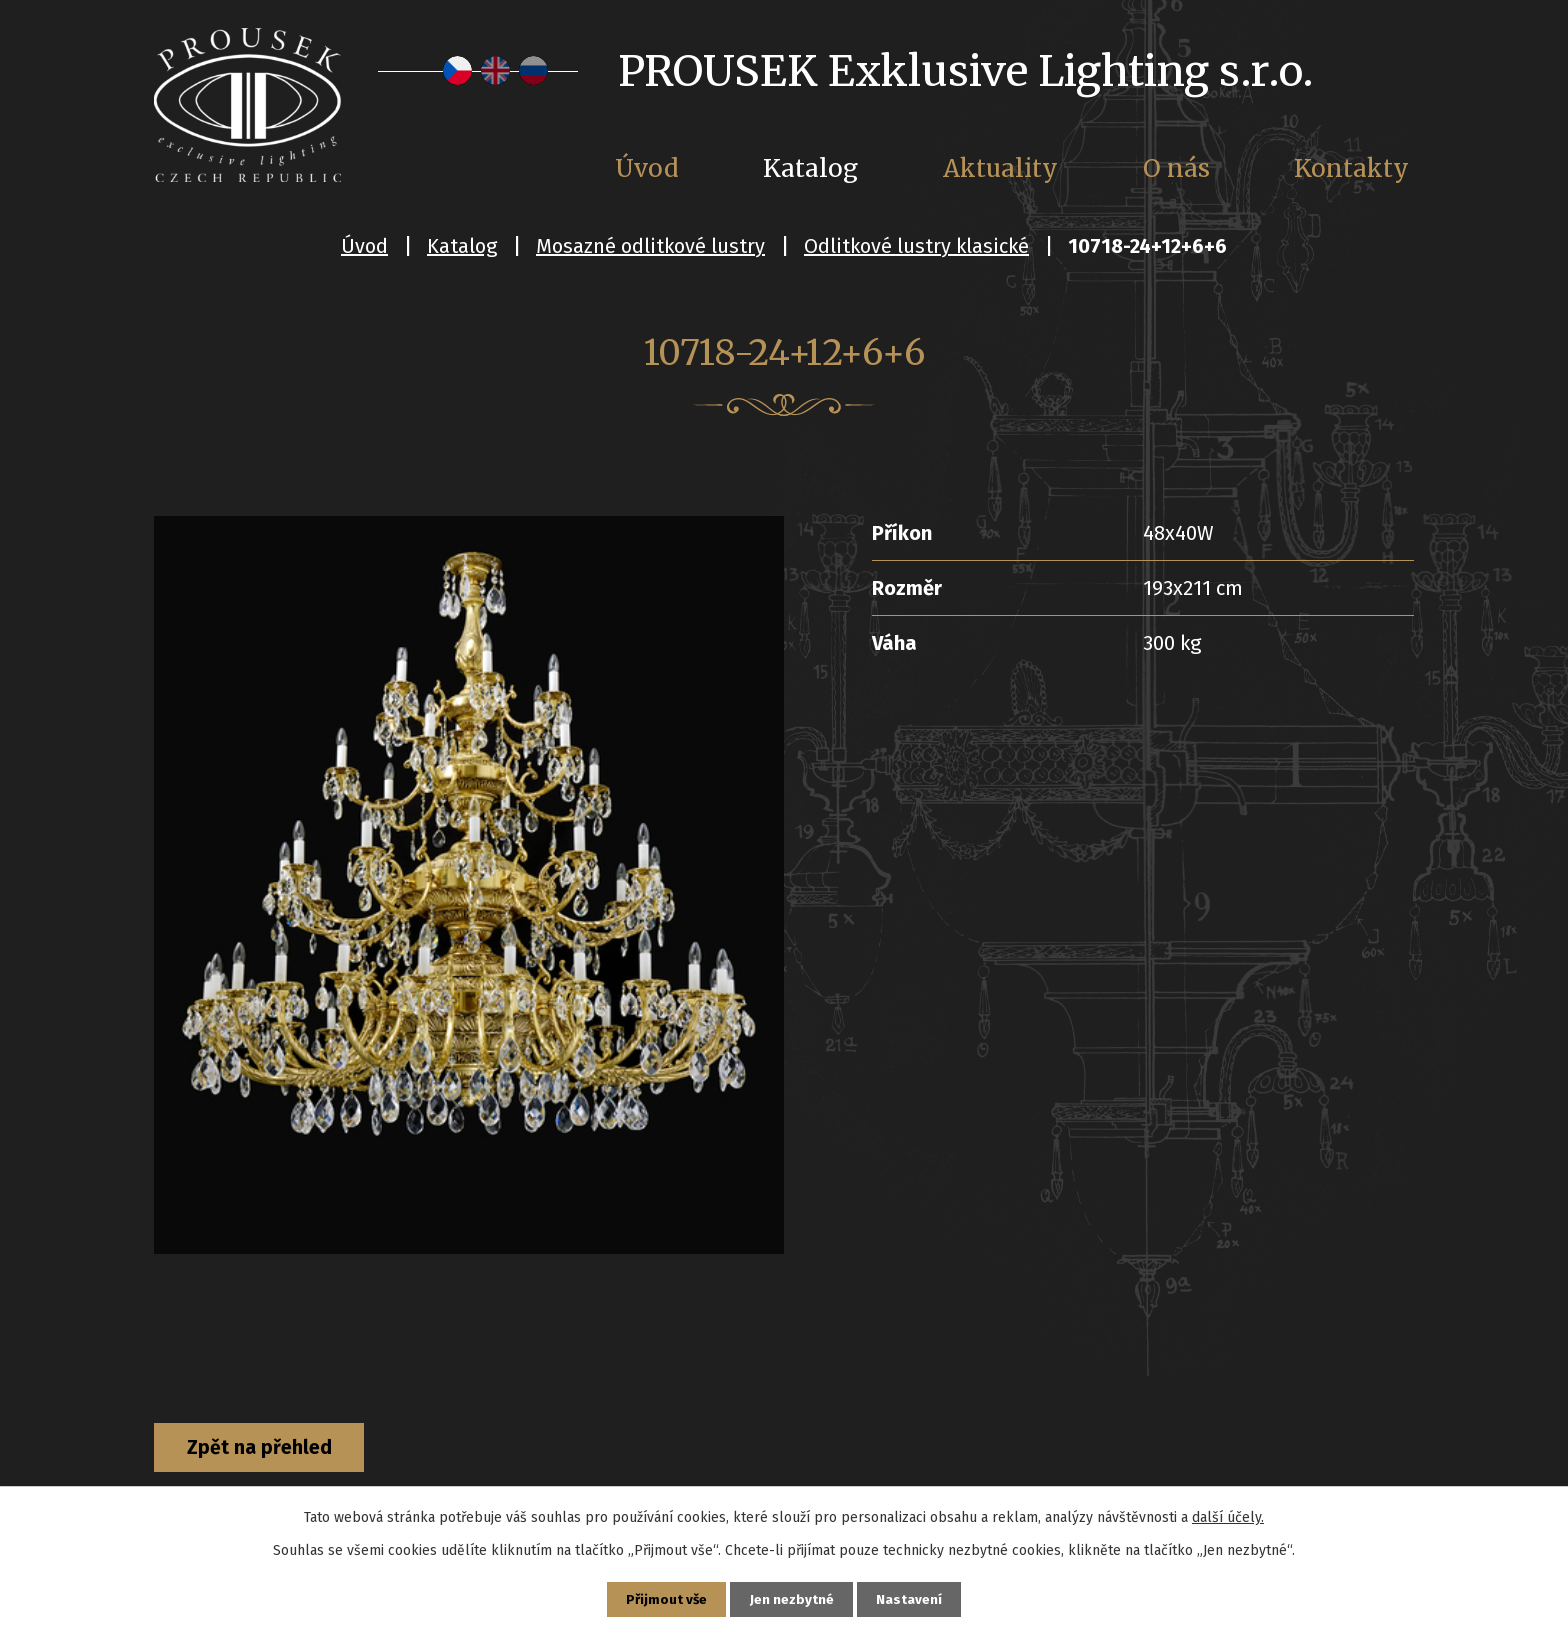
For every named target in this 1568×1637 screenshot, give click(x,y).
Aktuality (1000, 168)
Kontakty (1351, 168)
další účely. (1228, 1515)
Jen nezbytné (792, 1598)
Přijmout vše (664, 1598)
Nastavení (912, 1598)
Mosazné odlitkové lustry (650, 246)
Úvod (364, 246)
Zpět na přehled (267, 1449)
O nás (1176, 168)
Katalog (462, 246)
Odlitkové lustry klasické (916, 246)
